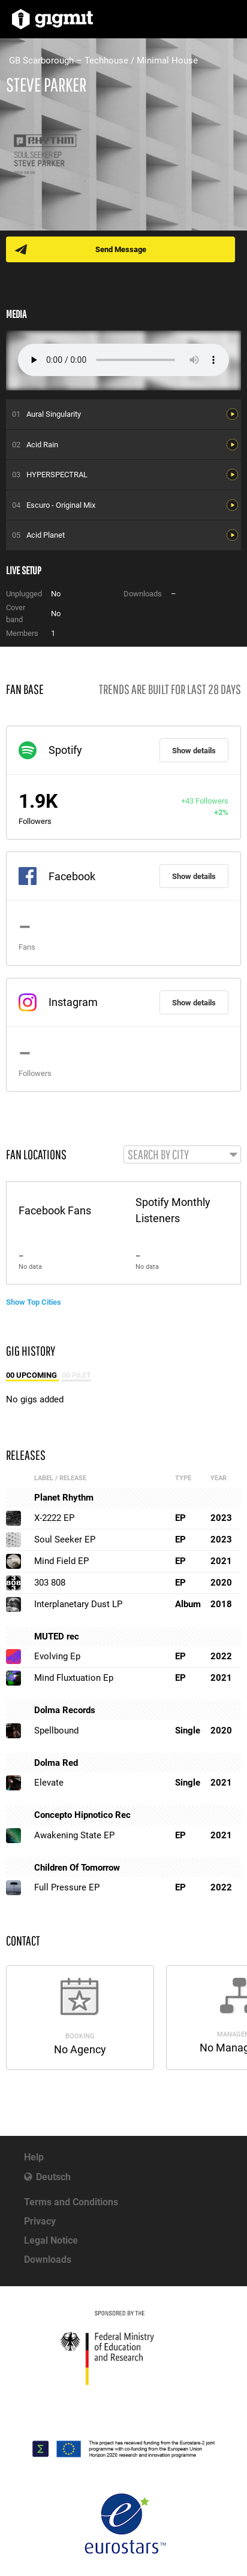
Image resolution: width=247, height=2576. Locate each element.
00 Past (76, 1375)
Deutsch (53, 2177)
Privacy (40, 2221)
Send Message (120, 249)
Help (34, 2157)
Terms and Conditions (71, 2202)
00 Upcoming (32, 1375)
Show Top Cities (33, 1302)
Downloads (47, 2259)
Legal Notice (51, 2240)
